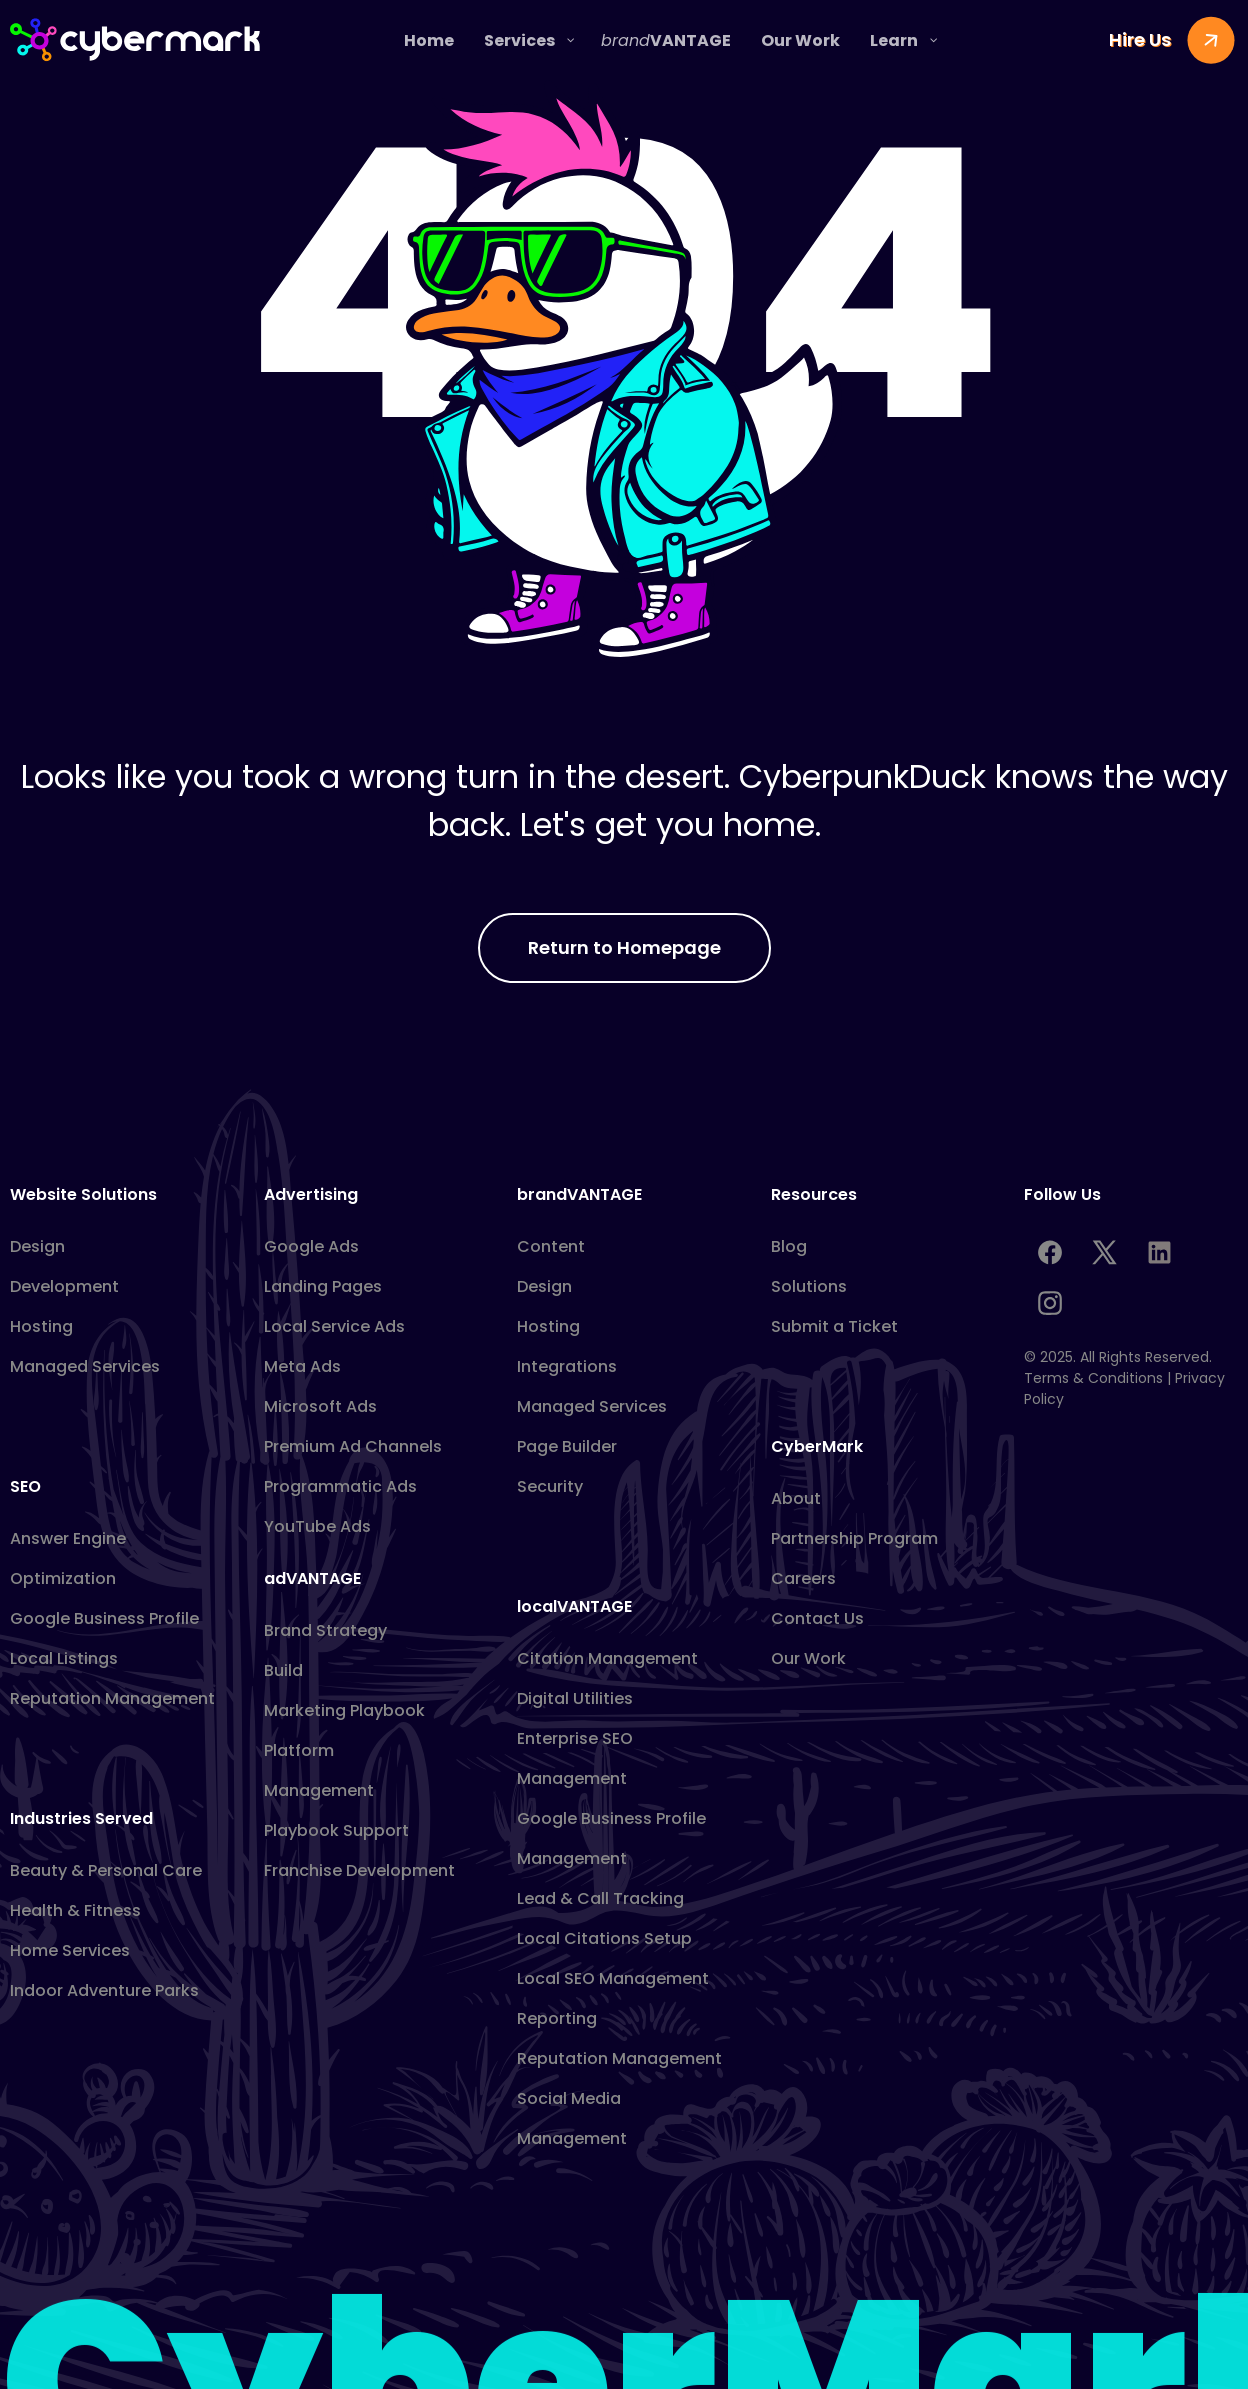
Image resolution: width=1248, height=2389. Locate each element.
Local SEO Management (613, 1978)
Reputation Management (112, 1698)
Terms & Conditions (1093, 1378)
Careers (803, 1578)
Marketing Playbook (344, 1710)
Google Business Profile (104, 1618)
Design (37, 1246)
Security (550, 1486)
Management (319, 1790)
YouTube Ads (317, 1526)
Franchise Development (359, 1870)
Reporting (557, 2018)
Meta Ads (302, 1366)
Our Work (808, 1658)
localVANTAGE (574, 1606)
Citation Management (607, 1658)
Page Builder (567, 1446)
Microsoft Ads (320, 1406)
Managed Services (85, 1366)
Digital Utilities (575, 1698)
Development (64, 1286)
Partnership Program (854, 1538)
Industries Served (81, 1818)
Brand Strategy (325, 1630)
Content (551, 1246)
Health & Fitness (75, 1910)
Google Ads (311, 1246)
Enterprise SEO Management (575, 1758)
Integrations (567, 1366)
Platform (299, 1750)
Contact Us (817, 1618)
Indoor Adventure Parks (104, 1990)
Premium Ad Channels (353, 1446)
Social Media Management (572, 2118)
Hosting (41, 1326)
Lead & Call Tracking (600, 1898)
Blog (789, 1246)
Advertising (311, 1194)
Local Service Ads (334, 1326)
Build (283, 1670)
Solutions (809, 1286)
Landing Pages (323, 1286)
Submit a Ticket (834, 1326)
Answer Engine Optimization (68, 1558)
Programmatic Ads (340, 1486)
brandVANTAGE (579, 1194)
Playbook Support (336, 1830)
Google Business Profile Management (611, 1838)
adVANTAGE (312, 1578)
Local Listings (64, 1658)
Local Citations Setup (604, 1938)
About (796, 1498)
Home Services (70, 1950)
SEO (25, 1486)
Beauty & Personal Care (106, 1870)
